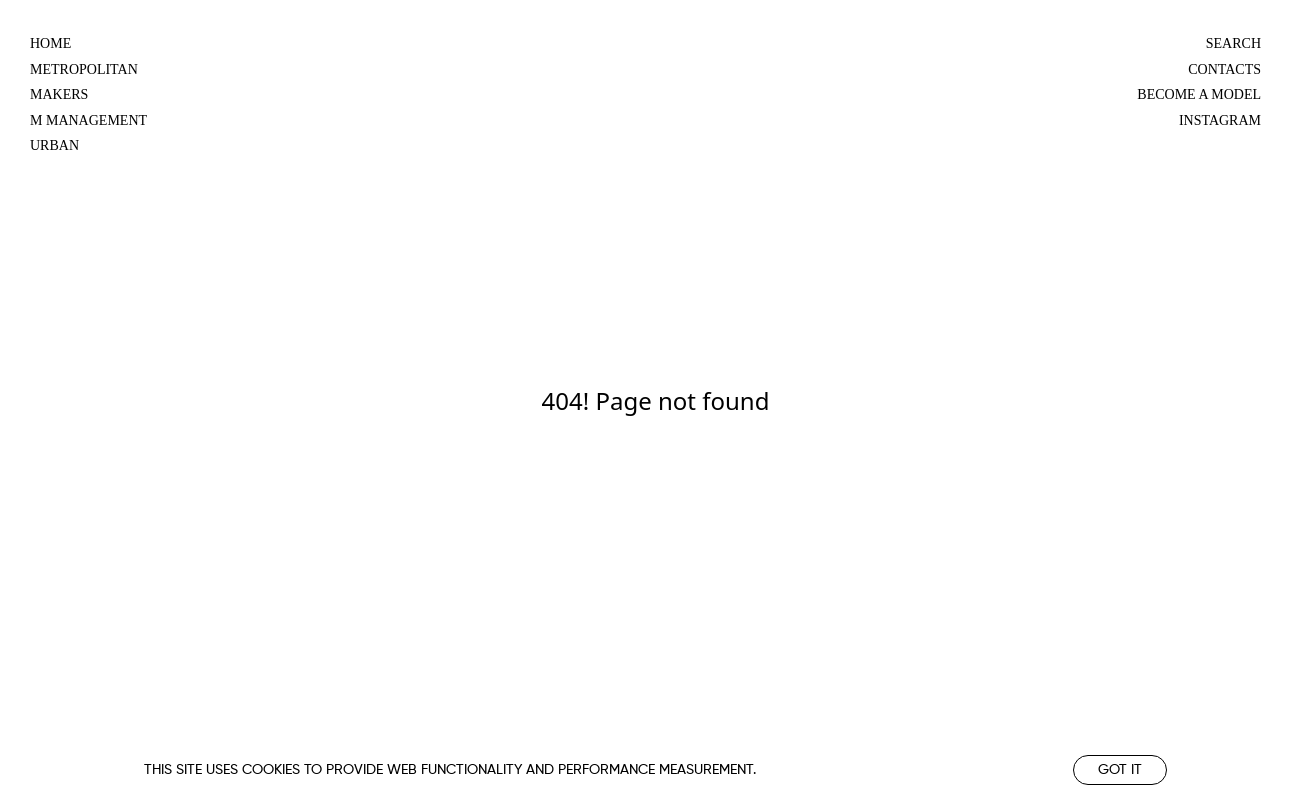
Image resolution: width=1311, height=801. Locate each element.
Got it (1120, 770)
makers (59, 94)
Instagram (1220, 120)
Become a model (1199, 94)
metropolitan (84, 69)
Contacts (1224, 69)
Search (1233, 43)
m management (88, 120)
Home (50, 43)
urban (54, 145)
